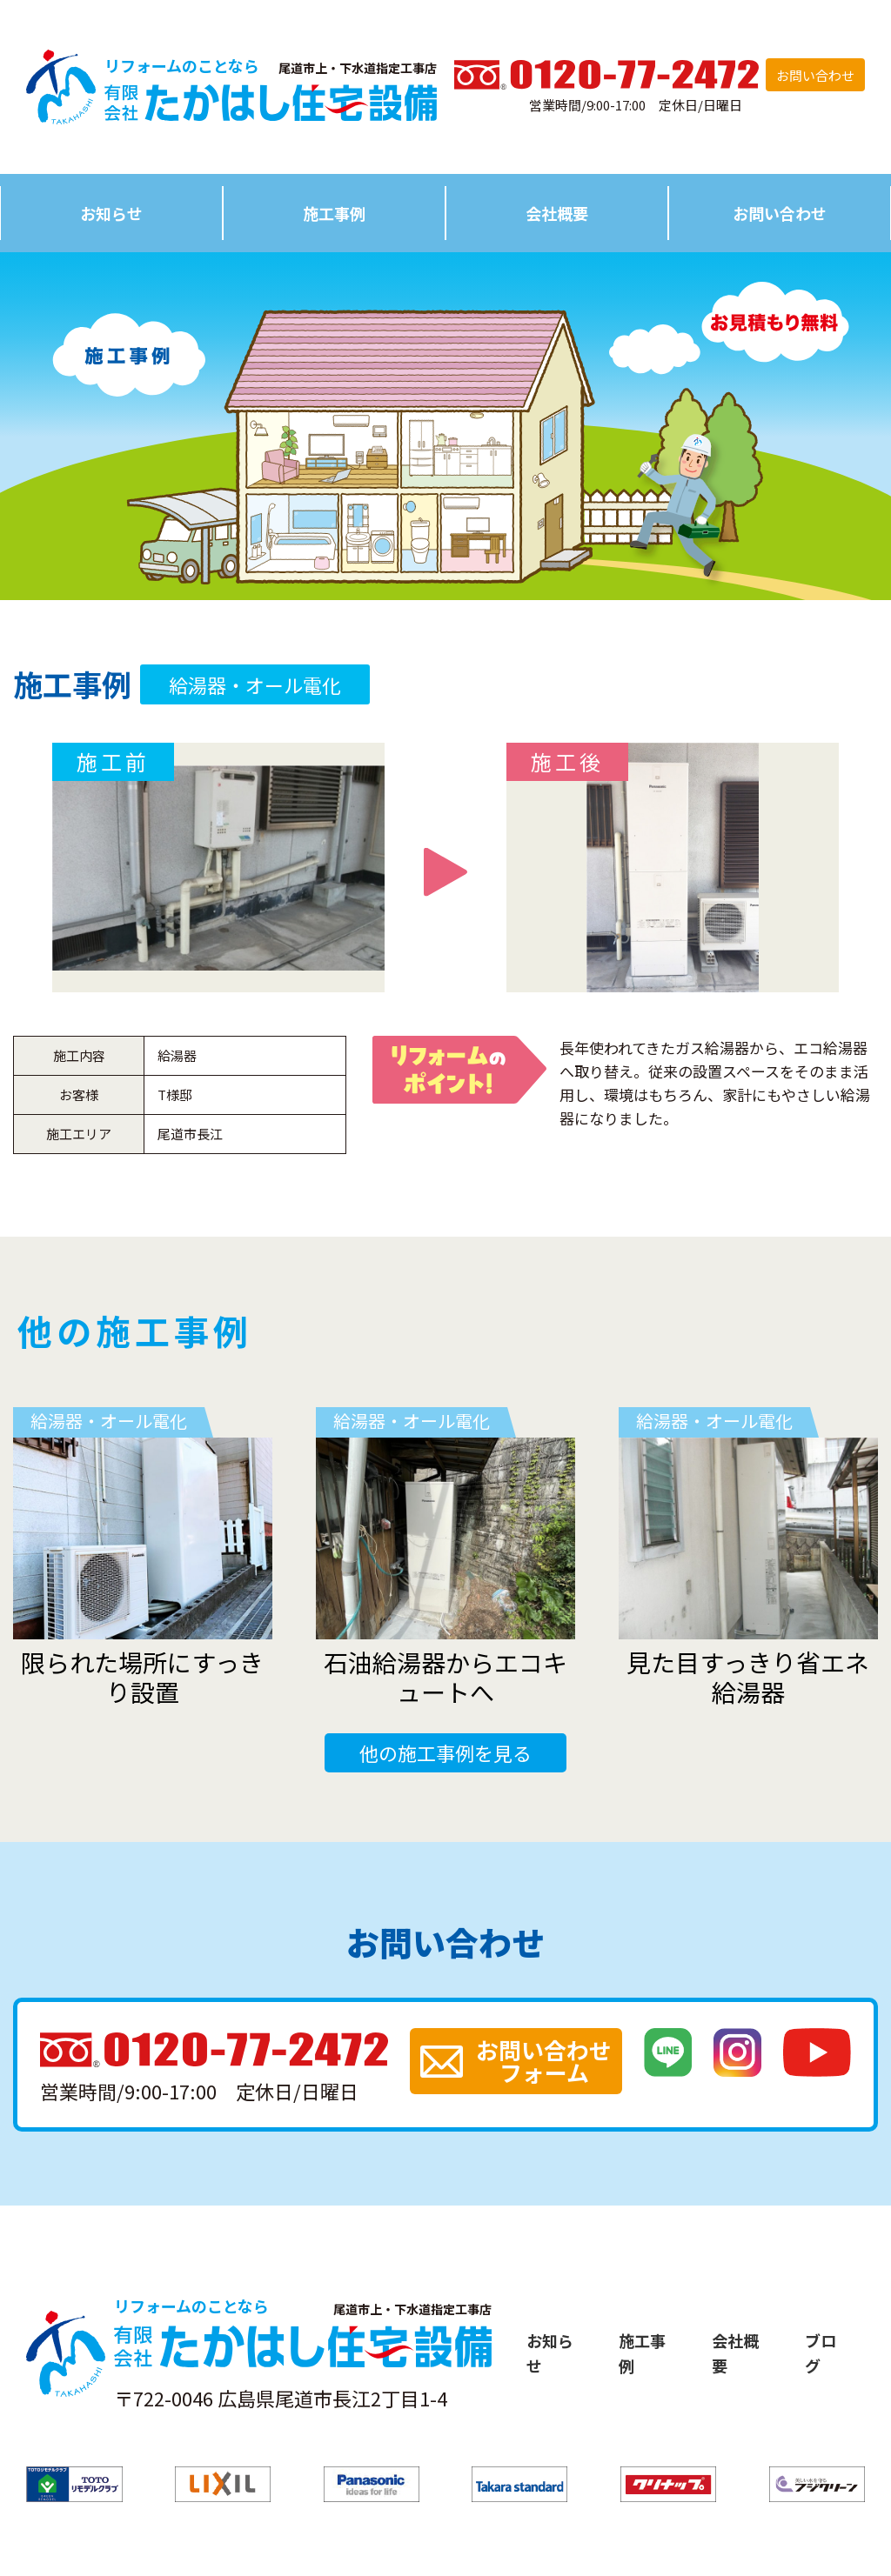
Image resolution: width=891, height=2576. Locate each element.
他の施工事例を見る (445, 1752)
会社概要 (557, 213)
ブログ (820, 2353)
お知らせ (111, 213)
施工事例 (334, 213)
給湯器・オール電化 (255, 684)
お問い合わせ (815, 75)
